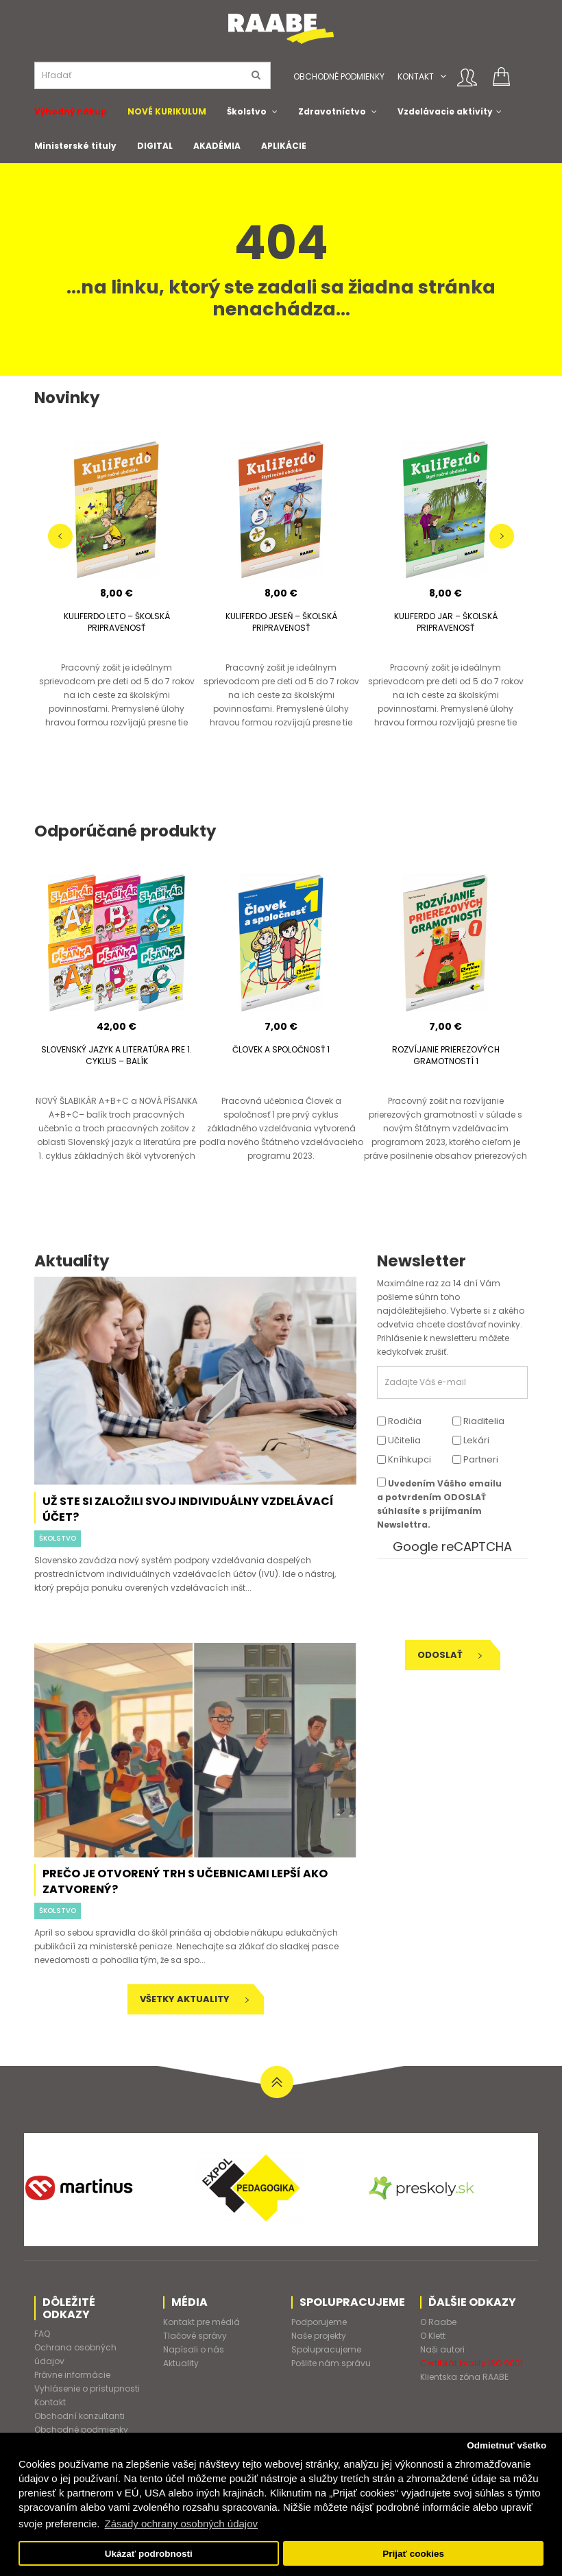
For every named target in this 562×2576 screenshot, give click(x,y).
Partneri (475, 1459)
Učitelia (399, 1440)
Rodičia (399, 1421)
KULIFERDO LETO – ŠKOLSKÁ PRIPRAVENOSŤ (117, 622)
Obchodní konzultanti (79, 2416)
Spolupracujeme (326, 2349)
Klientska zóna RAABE (464, 2377)
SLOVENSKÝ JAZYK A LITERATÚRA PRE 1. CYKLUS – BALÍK (116, 1055)
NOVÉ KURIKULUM (166, 111)
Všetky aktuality (194, 1999)
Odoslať (449, 1654)
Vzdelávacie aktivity (445, 111)
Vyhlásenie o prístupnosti (87, 2388)
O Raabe (438, 2322)
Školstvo (247, 111)
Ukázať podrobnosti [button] (149, 2554)
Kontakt (416, 76)
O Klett (432, 2336)
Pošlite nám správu (331, 2363)
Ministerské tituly (75, 146)
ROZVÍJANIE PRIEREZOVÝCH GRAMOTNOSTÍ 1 (446, 1055)
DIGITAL (155, 146)
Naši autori (442, 2349)
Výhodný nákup (70, 111)
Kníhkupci (404, 1459)
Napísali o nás (193, 2349)
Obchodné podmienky (338, 76)
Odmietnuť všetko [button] (506, 2445)
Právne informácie (72, 2375)
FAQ (42, 2333)
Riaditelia (478, 1421)
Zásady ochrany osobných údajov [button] (181, 2523)
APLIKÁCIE (283, 146)
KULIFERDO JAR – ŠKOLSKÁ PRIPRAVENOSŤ (446, 622)
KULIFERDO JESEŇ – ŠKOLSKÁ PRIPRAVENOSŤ (281, 622)
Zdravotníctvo (332, 111)
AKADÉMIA (217, 146)
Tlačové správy (195, 2336)
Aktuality (181, 2363)
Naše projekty (318, 2336)
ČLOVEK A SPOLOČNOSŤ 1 (281, 1049)
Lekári (470, 1440)
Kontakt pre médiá (201, 2322)
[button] (443, 76)
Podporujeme (319, 2322)
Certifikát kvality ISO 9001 (471, 2363)
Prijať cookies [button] (413, 2554)
